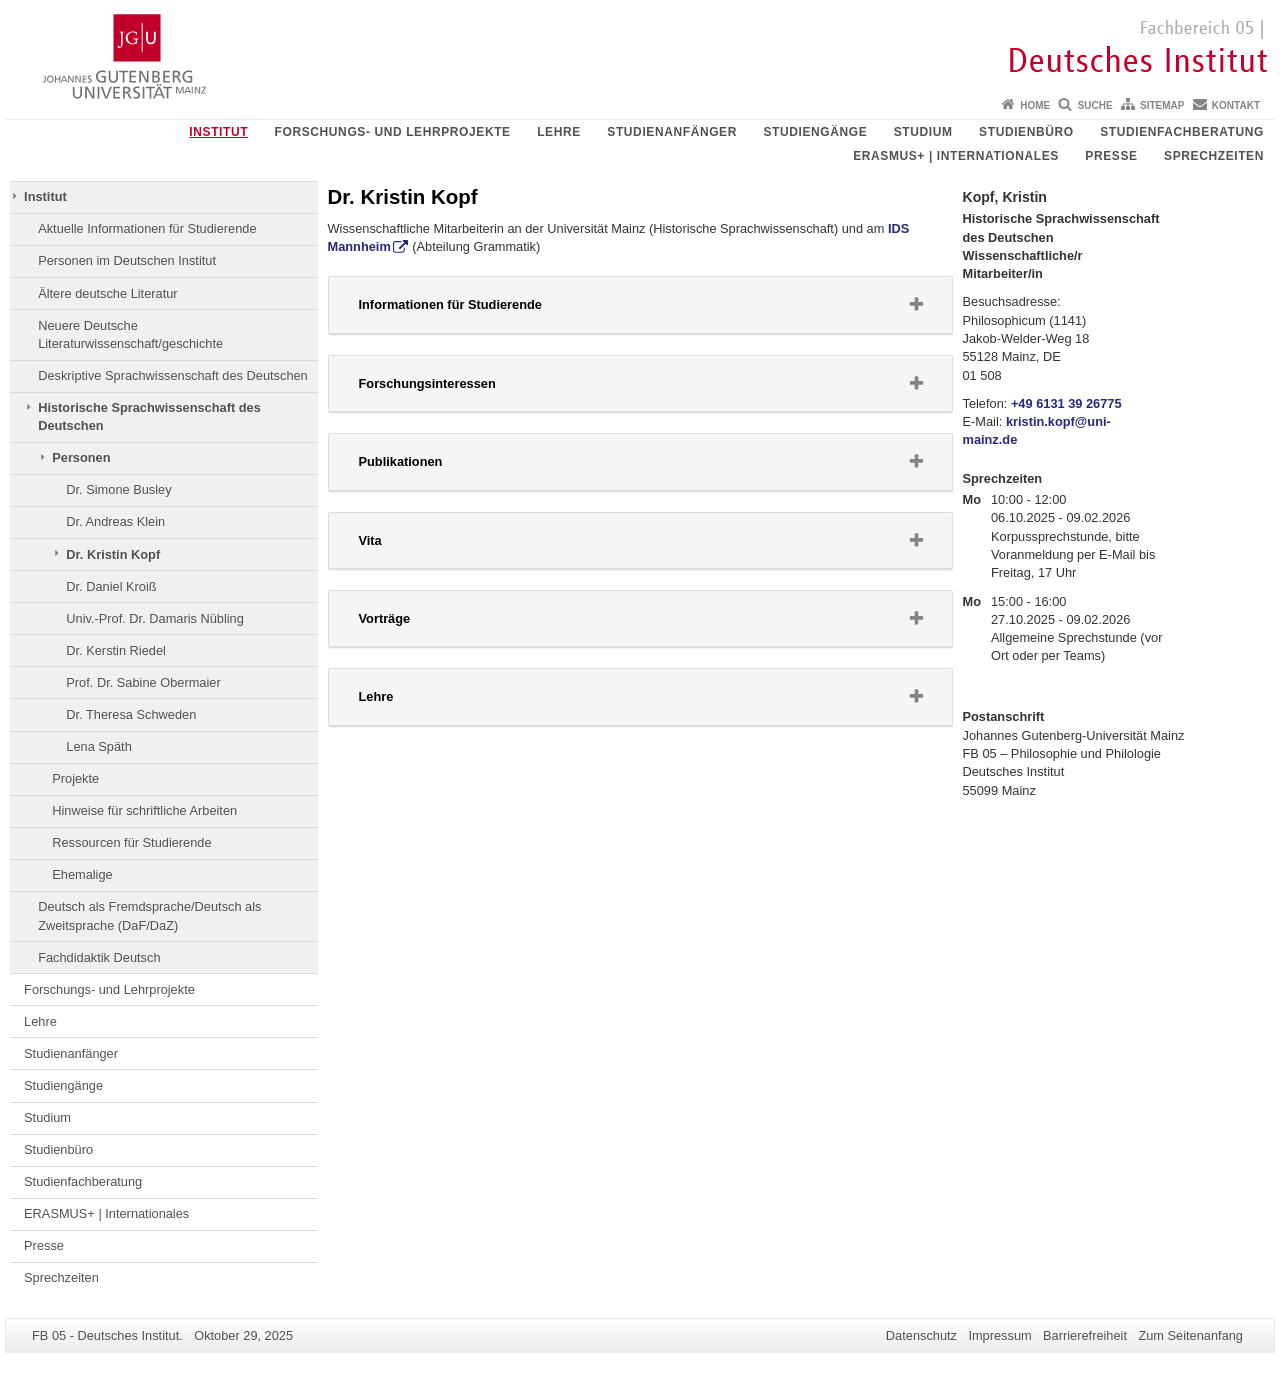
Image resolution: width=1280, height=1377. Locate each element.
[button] (640, 304)
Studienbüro (1026, 132)
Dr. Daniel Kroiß (111, 586)
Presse (1111, 156)
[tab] (640, 305)
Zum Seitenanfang (1190, 1335)
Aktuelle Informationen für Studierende (147, 228)
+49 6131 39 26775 (1066, 403)
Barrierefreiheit (1085, 1335)
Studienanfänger (672, 132)
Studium (923, 132)
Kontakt (1236, 105)
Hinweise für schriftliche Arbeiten (144, 810)
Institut (218, 132)
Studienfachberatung (1182, 132)
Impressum (999, 1335)
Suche (1095, 105)
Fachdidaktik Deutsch (99, 957)
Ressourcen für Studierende (131, 842)
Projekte (75, 778)
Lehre (559, 132)
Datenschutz (921, 1335)
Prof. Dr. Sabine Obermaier (143, 682)
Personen (81, 457)
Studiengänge (815, 132)
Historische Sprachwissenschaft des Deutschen (149, 416)
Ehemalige (82, 874)
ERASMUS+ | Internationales (956, 156)
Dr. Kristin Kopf (113, 554)
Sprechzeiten (1214, 156)
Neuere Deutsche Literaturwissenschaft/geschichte (130, 334)
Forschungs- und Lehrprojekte (393, 132)
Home (1035, 105)
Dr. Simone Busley (118, 489)
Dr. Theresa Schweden (131, 714)
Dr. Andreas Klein (115, 521)
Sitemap (1162, 105)
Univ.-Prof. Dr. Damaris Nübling (155, 618)
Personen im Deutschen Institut (127, 260)
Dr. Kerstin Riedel (116, 650)
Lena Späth (98, 746)
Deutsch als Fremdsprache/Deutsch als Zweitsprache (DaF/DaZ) (149, 915)
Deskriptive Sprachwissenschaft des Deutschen (173, 375)
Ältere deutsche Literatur (107, 293)
